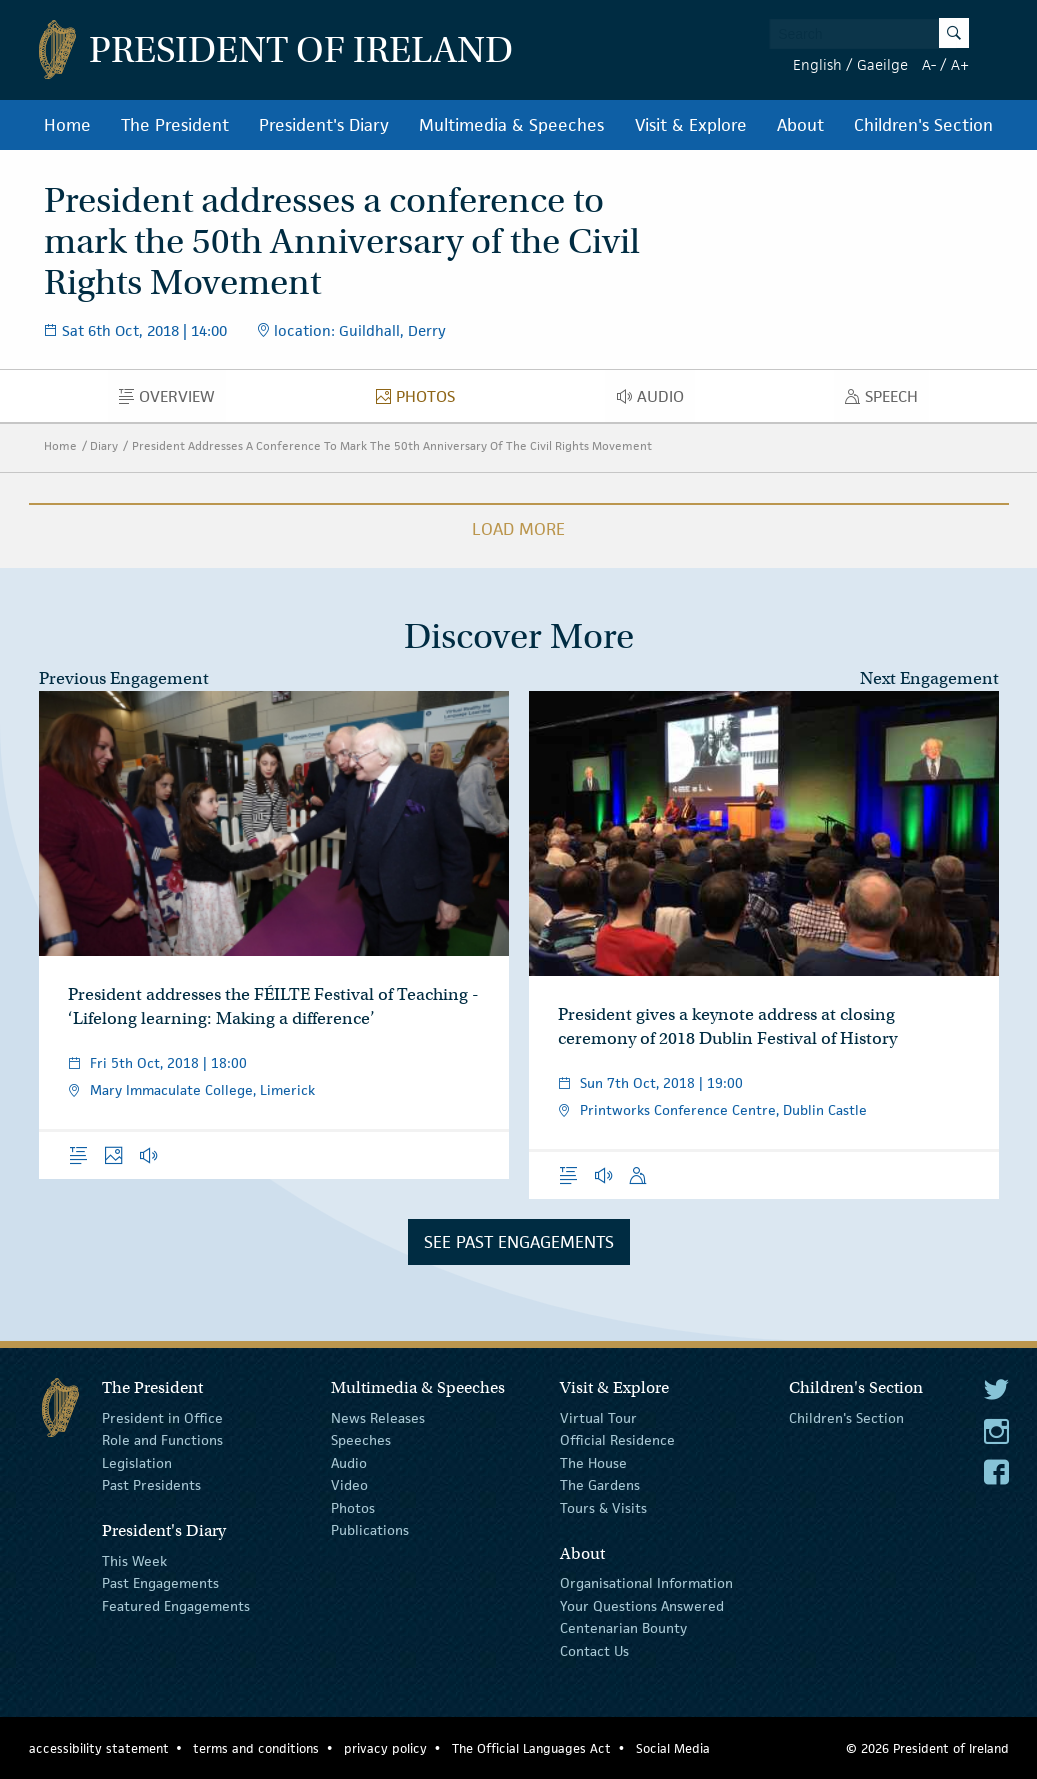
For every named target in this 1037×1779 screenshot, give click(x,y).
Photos (421, 401)
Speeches (361, 1440)
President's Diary (324, 125)
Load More (518, 529)
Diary (104, 445)
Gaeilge (882, 64)
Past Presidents (151, 1485)
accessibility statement (99, 1748)
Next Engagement (929, 678)
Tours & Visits (603, 1507)
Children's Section (923, 125)
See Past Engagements (519, 1242)
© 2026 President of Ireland (927, 1748)
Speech (887, 401)
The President (175, 125)
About (800, 125)
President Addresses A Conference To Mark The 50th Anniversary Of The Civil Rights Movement (392, 445)
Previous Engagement (124, 678)
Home (67, 125)
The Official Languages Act (531, 1748)
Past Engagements (160, 1583)
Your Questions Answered (642, 1606)
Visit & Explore (691, 125)
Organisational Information (646, 1583)
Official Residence (617, 1440)
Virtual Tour (598, 1418)
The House (593, 1463)
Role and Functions (162, 1440)
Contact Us (594, 1650)
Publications (370, 1530)
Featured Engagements (176, 1606)
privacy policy (385, 1748)
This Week (134, 1561)
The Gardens (600, 1485)
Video (349, 1485)
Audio (656, 401)
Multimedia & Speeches (511, 125)
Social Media (673, 1748)
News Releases (378, 1418)
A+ (960, 64)
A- (929, 64)
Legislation (137, 1463)
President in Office (162, 1418)
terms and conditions (256, 1748)
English (817, 64)
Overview (172, 401)
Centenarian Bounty (623, 1628)
